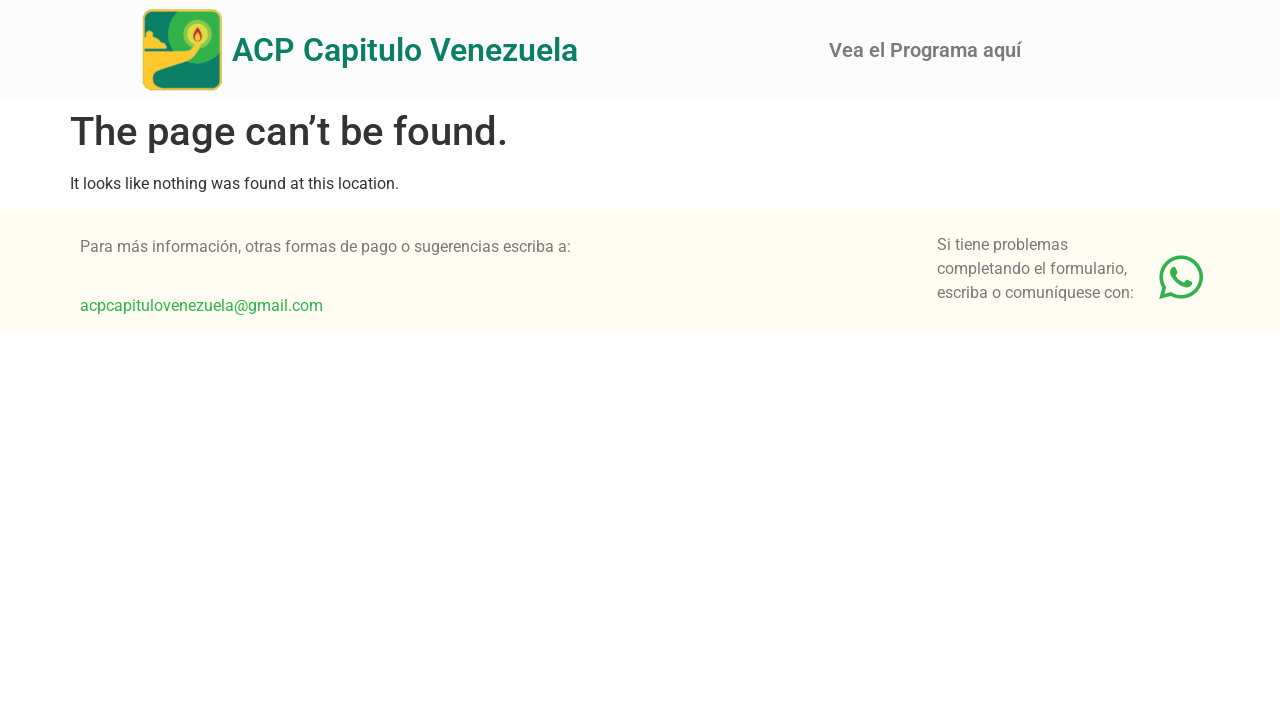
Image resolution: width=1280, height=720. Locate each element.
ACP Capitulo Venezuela (405, 50)
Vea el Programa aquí (925, 50)
